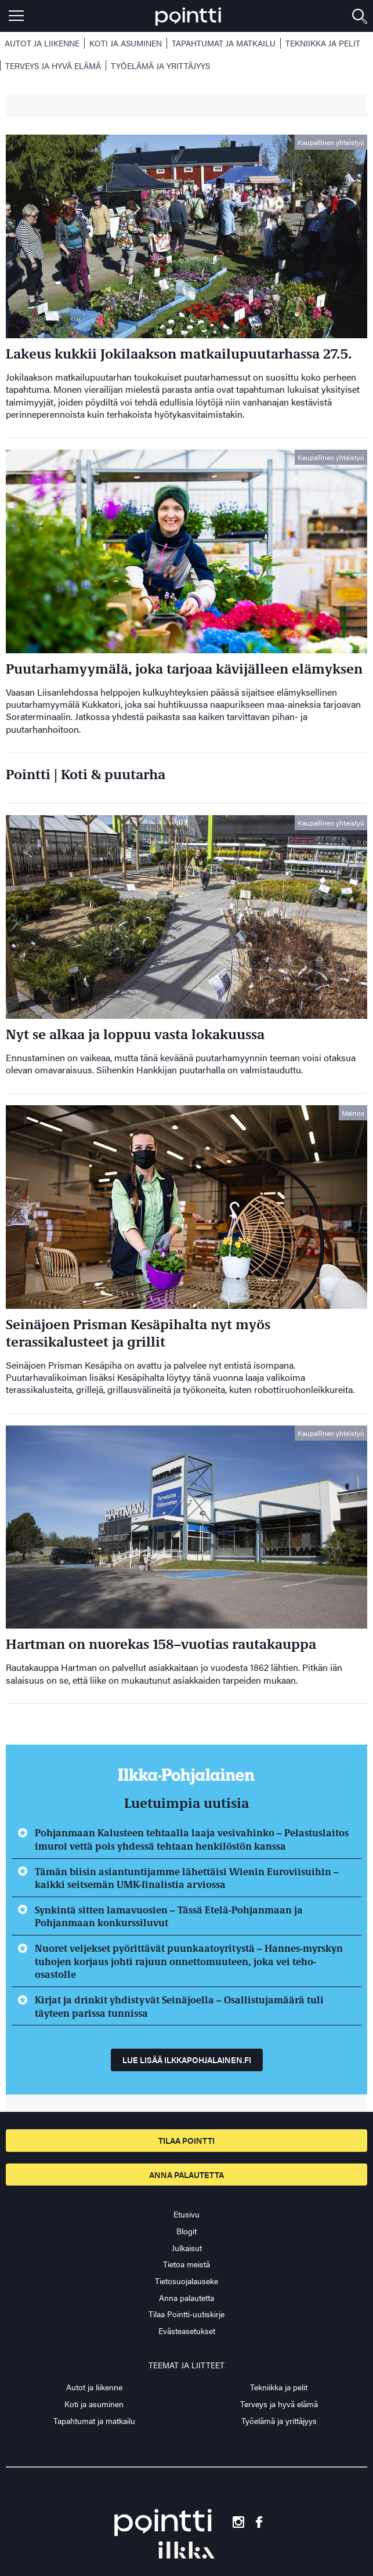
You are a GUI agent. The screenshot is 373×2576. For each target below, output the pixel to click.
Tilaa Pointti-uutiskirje (186, 2314)
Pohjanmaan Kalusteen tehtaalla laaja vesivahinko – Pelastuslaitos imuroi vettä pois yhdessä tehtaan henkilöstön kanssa (192, 1839)
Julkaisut (187, 2247)
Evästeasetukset (186, 2330)
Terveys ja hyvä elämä (53, 65)
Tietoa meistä (186, 2264)
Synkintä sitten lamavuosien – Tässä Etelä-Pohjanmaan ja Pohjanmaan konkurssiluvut (169, 1916)
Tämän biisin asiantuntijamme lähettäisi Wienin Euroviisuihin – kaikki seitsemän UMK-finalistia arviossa (187, 1878)
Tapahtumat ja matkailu (224, 43)
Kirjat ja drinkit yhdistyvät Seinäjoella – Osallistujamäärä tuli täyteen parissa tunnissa (179, 2006)
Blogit (186, 2231)
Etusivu (186, 2214)
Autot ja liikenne (42, 43)
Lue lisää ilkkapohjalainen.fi (186, 2059)
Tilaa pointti (186, 2140)
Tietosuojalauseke (186, 2280)
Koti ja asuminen (125, 43)
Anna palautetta (186, 2174)
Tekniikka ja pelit (322, 43)
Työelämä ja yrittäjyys (160, 65)
